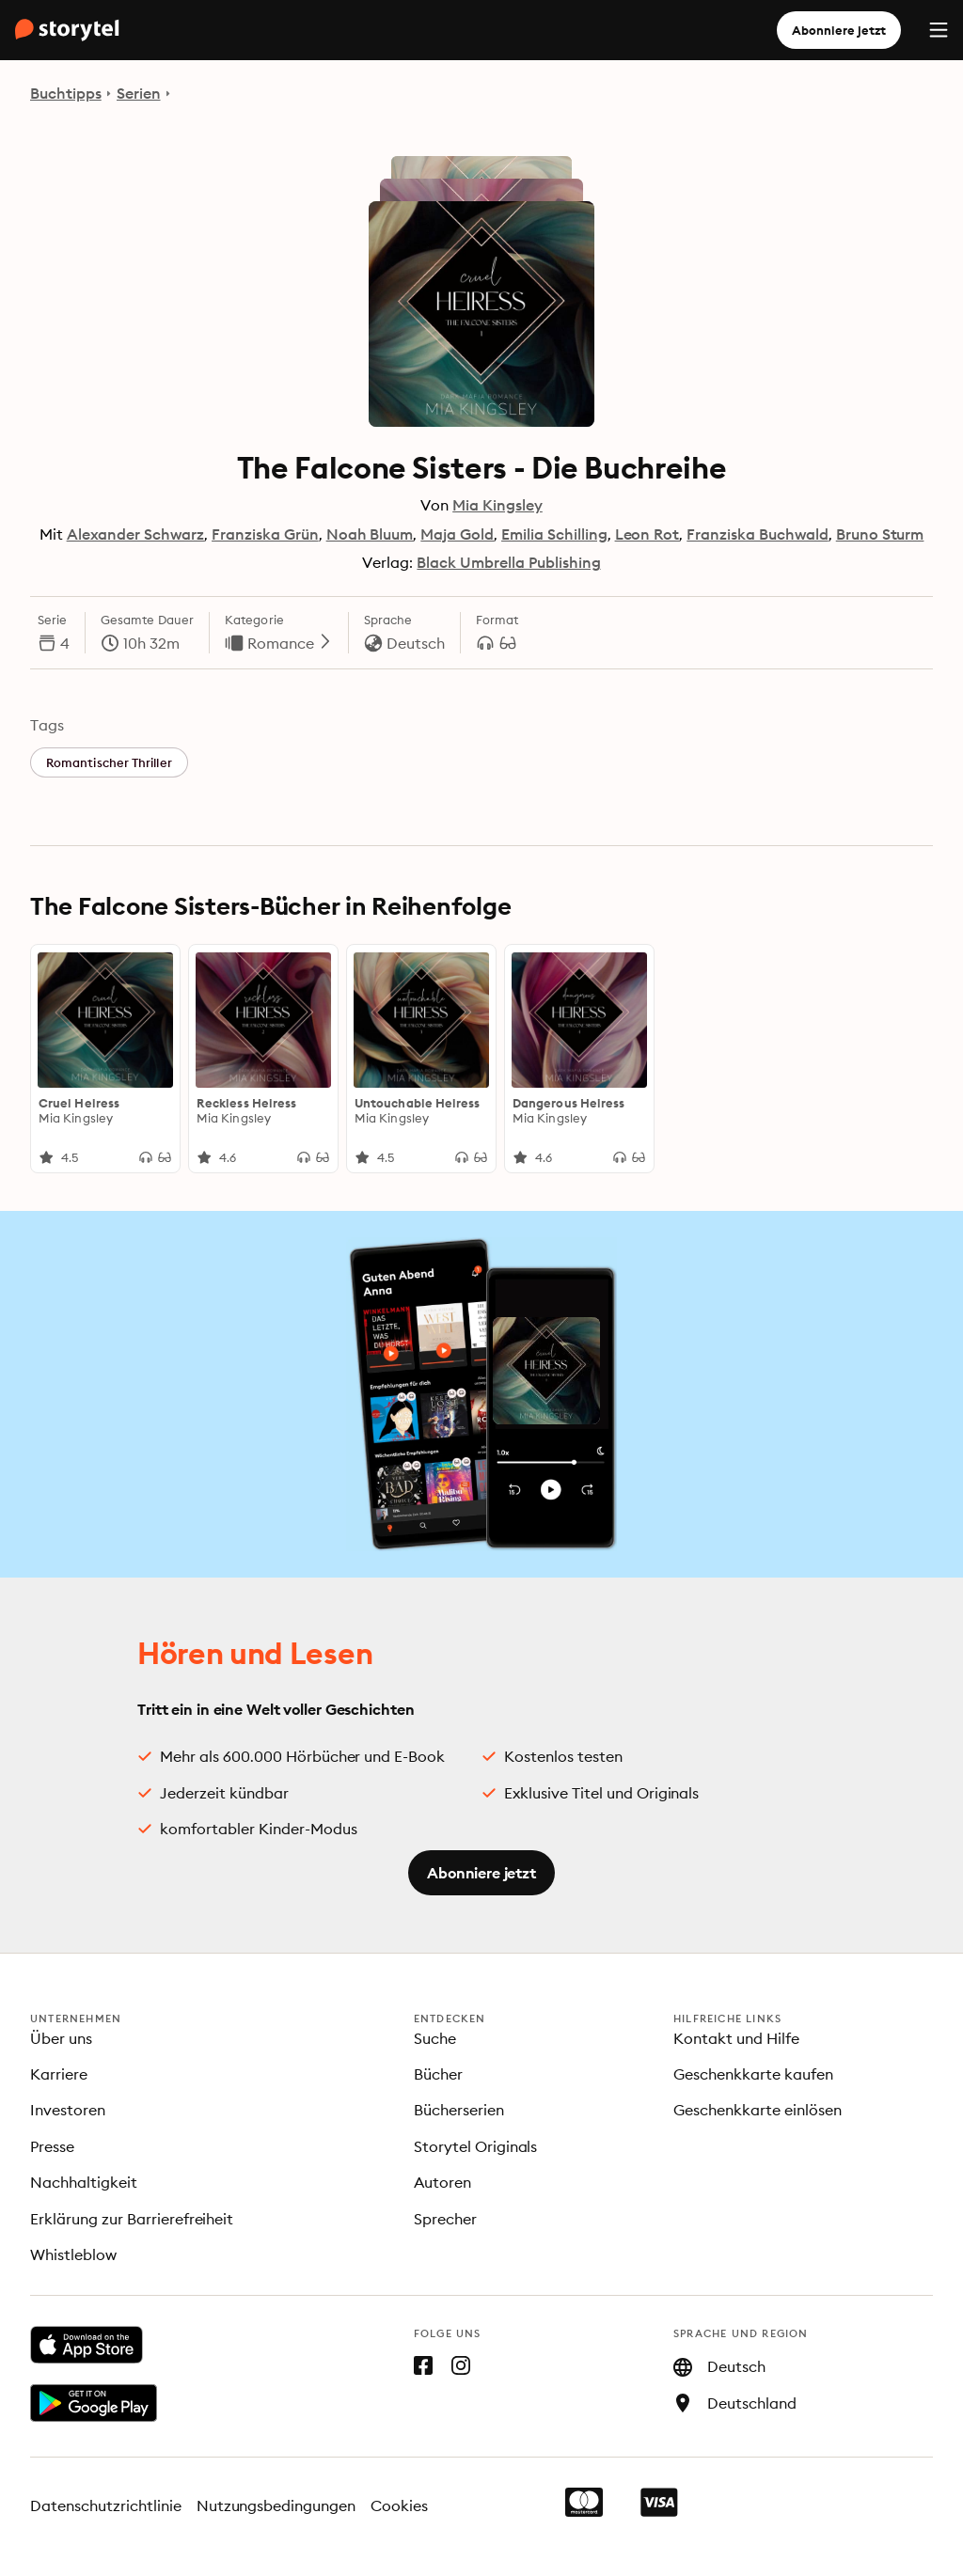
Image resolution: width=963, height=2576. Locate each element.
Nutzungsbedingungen (276, 2505)
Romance (290, 643)
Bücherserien (459, 2109)
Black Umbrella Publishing (508, 562)
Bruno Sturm (880, 534)
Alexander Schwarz (135, 534)
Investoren (67, 2109)
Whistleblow (73, 2254)
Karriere (58, 2074)
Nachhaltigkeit (83, 2182)
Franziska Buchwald (757, 534)
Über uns (61, 2038)
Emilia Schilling (554, 534)
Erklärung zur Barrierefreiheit (131, 2218)
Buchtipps (66, 93)
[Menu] (938, 30)
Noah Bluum (370, 534)
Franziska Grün (265, 534)
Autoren (442, 2182)
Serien (139, 93)
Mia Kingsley (497, 504)
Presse (52, 2146)
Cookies (399, 2505)
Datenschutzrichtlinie (106, 2505)
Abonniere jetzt (839, 30)
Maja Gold (457, 534)
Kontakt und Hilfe (736, 2038)
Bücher (438, 2074)
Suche (435, 2038)
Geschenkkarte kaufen (753, 2074)
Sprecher (445, 2218)
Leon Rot (647, 534)
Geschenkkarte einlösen (757, 2109)
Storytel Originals (476, 2146)
